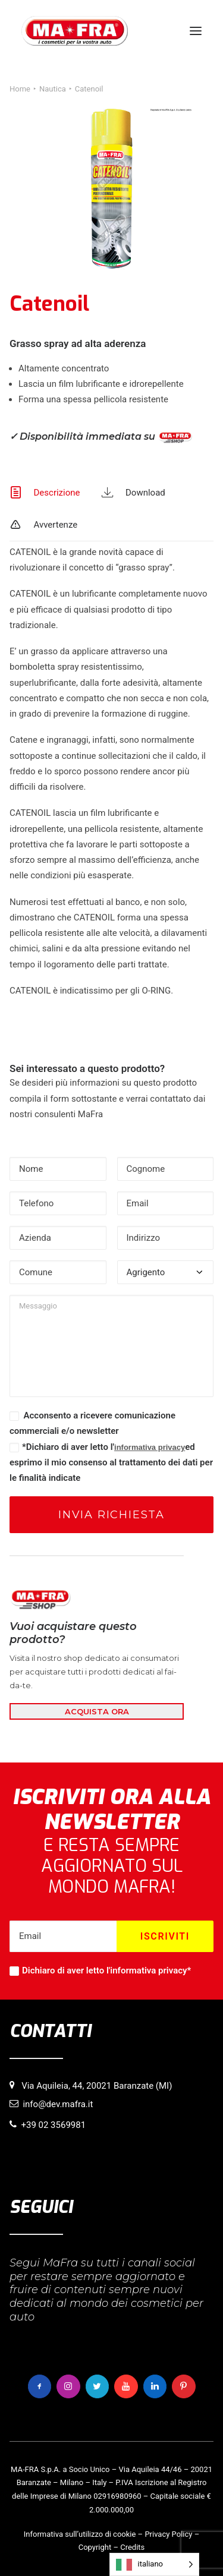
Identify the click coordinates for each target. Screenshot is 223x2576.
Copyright (95, 2547)
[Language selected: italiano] (154, 2564)
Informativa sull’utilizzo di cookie (80, 2534)
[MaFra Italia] (74, 31)
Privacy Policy (168, 2534)
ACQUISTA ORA (97, 1711)
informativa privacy (149, 1447)
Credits (132, 2547)
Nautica (52, 88)
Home (20, 88)
